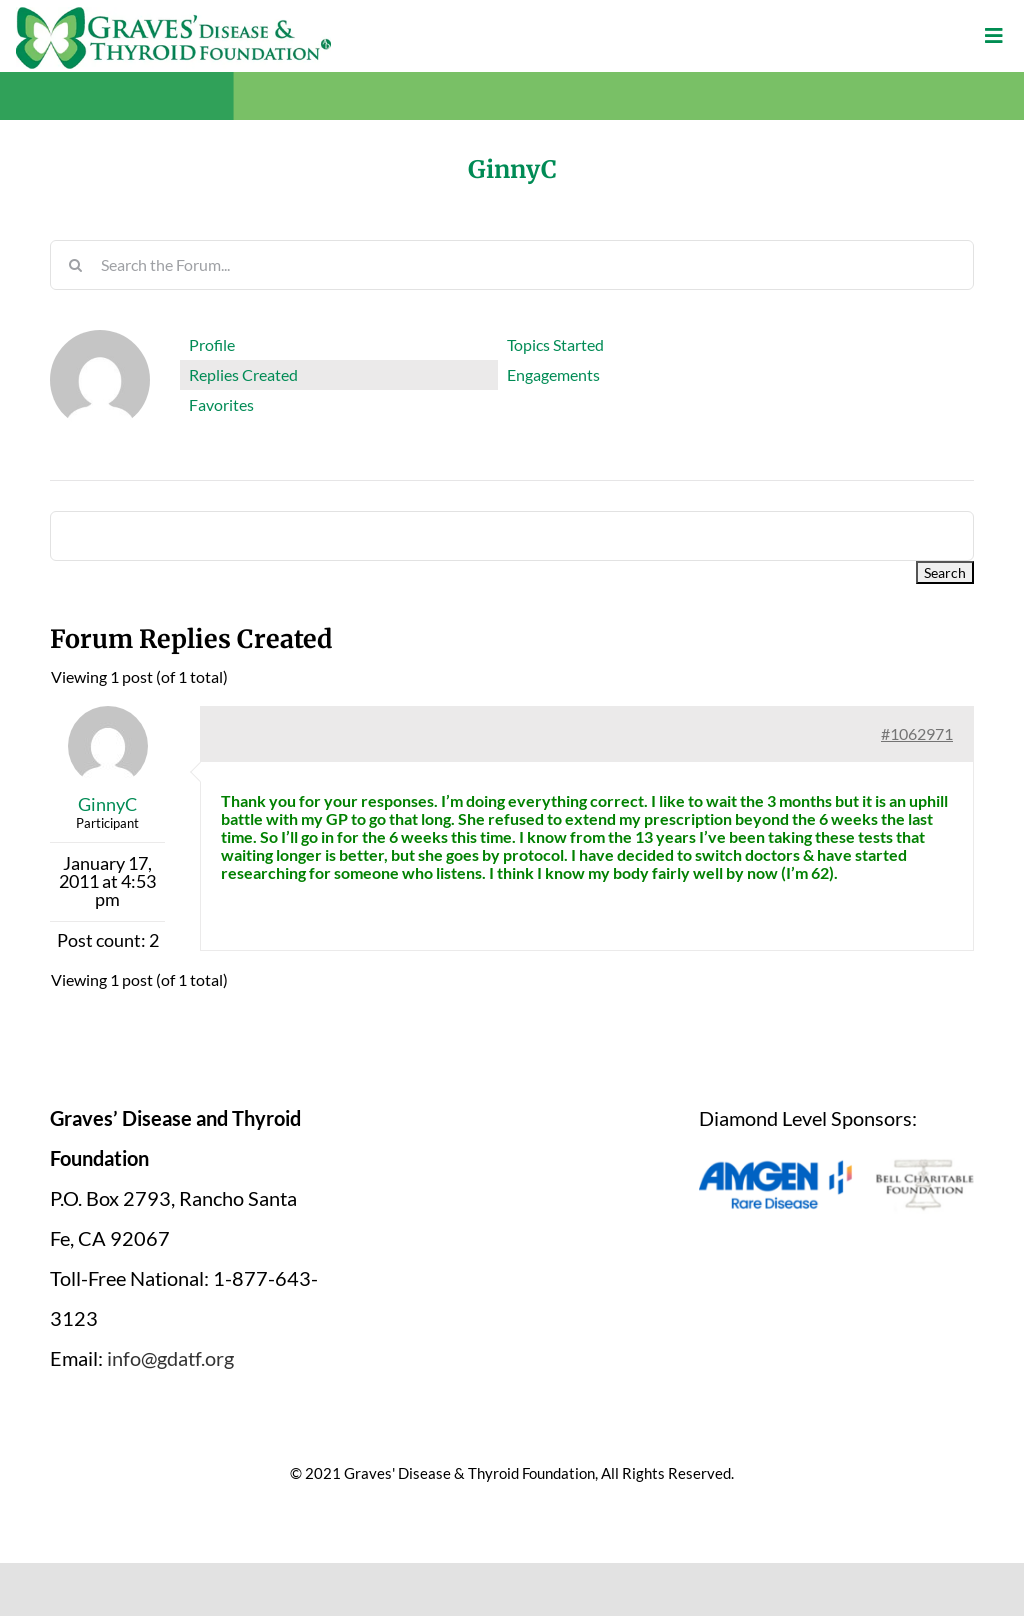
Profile (212, 344)
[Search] (75, 265)
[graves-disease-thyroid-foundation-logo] (173, 14)
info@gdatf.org (170, 1358)
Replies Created (243, 374)
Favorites (221, 404)
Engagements (553, 374)
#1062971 (917, 733)
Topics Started (555, 344)
